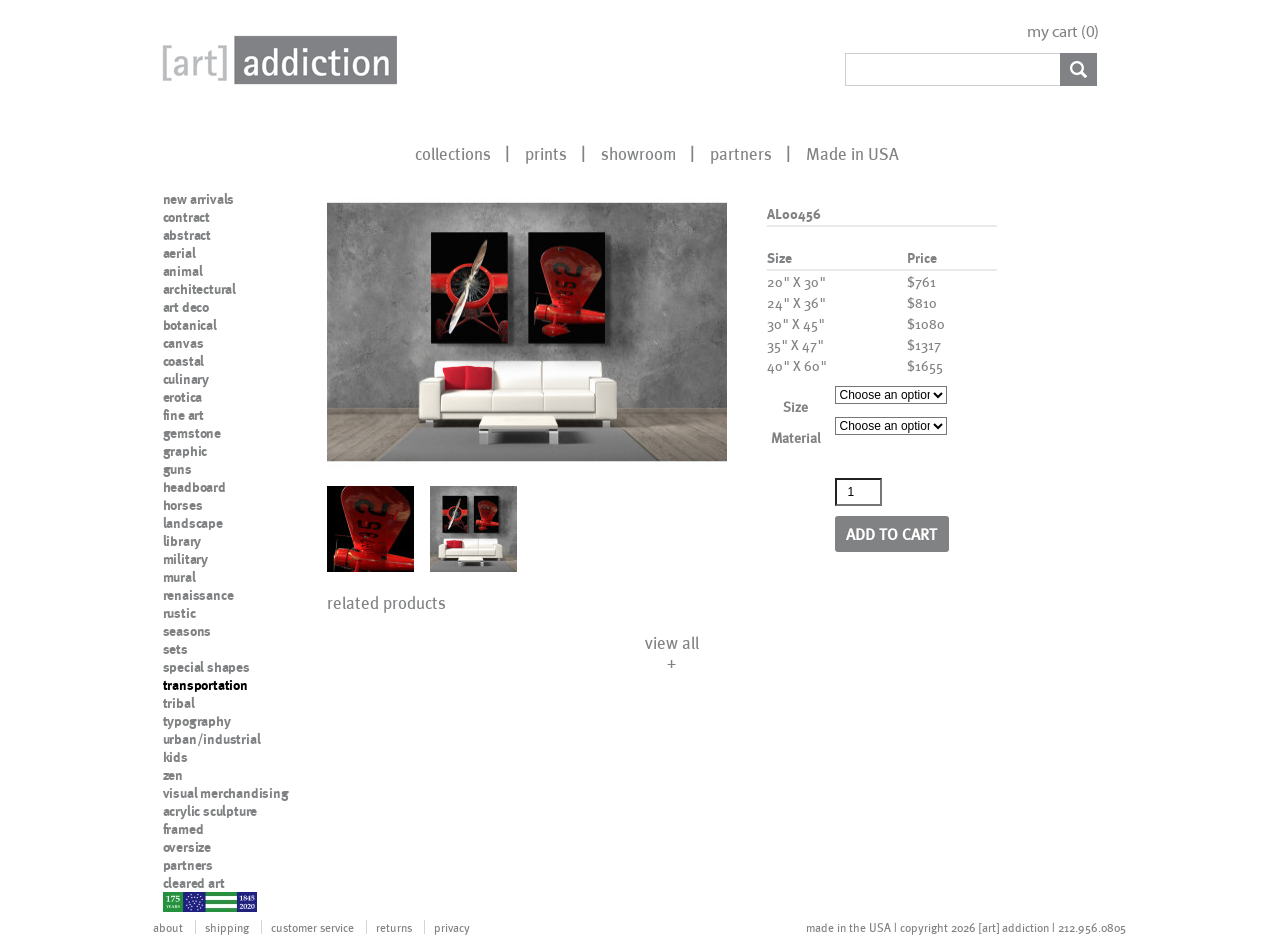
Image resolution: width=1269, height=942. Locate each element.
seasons (187, 631)
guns (177, 469)
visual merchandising (226, 793)
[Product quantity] (859, 492)
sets (175, 649)
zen (173, 775)
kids (175, 757)
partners (741, 153)
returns (394, 927)
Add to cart (891, 533)
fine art (183, 415)
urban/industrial (212, 739)
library (182, 541)
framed (183, 829)
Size (795, 406)
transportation (205, 685)
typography (197, 721)
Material (796, 437)
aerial (179, 253)
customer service (312, 927)
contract (186, 217)
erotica (183, 397)
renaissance (198, 595)
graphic (185, 451)
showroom (638, 153)
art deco (186, 307)
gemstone (192, 433)
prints (546, 153)
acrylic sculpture (210, 811)
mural (179, 577)
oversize (187, 847)
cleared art (194, 883)
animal (183, 271)
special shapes (206, 667)
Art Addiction (276, 60)
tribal (179, 703)
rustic (179, 613)
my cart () (1063, 31)
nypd (178, 901)
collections (453, 153)
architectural (199, 289)
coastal (184, 361)
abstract (187, 235)
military (185, 559)
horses (183, 505)
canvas (183, 343)
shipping (227, 927)
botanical (190, 325)
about (168, 927)
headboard (194, 487)
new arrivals (199, 199)
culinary (186, 379)
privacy (452, 927)
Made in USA (852, 153)
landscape (193, 523)
